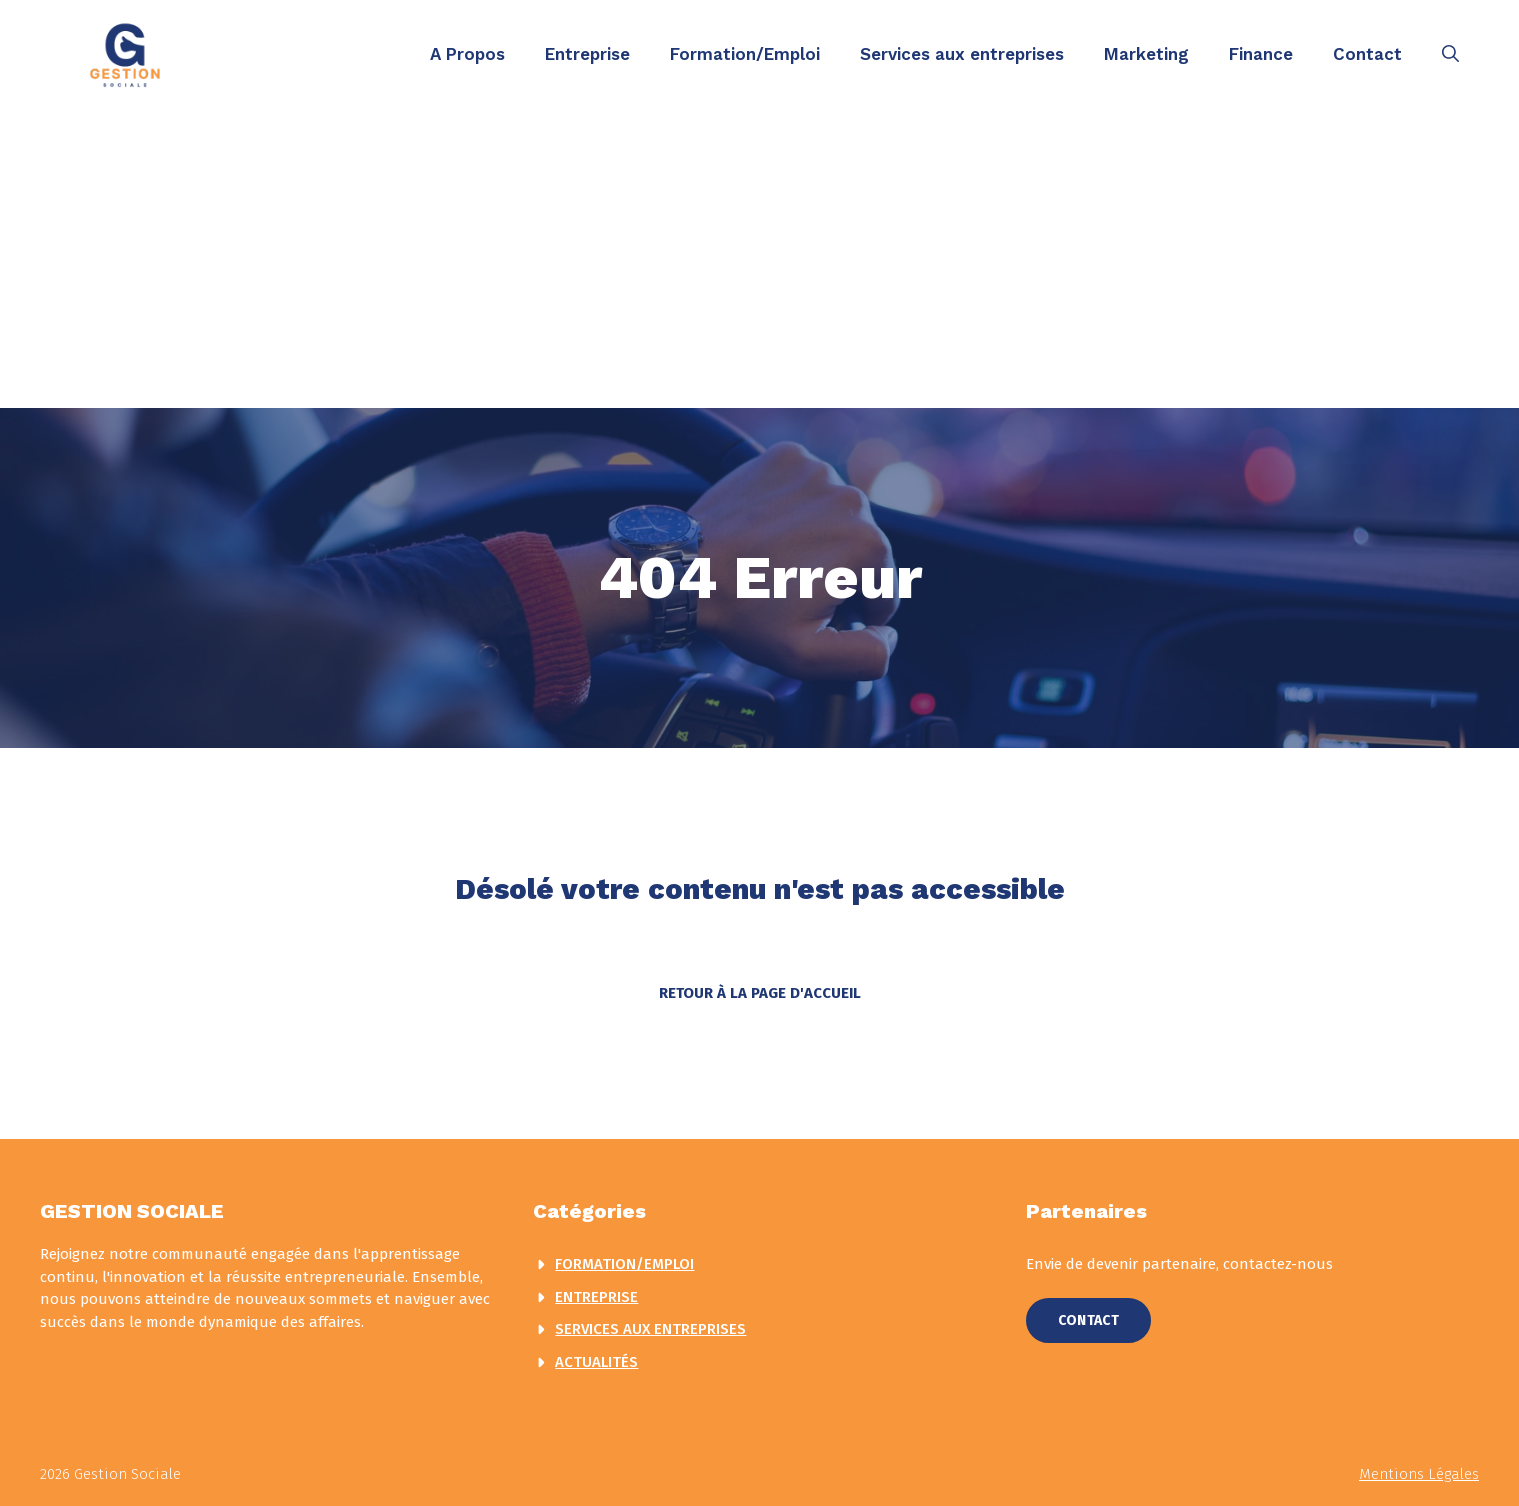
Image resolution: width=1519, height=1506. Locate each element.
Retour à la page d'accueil (760, 993)
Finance (1261, 54)
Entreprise (587, 54)
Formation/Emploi (745, 54)
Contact (1367, 54)
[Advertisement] (760, 258)
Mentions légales (1419, 1474)
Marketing (1146, 54)
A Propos (467, 54)
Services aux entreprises (962, 54)
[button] (1450, 54)
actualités (596, 1362)
